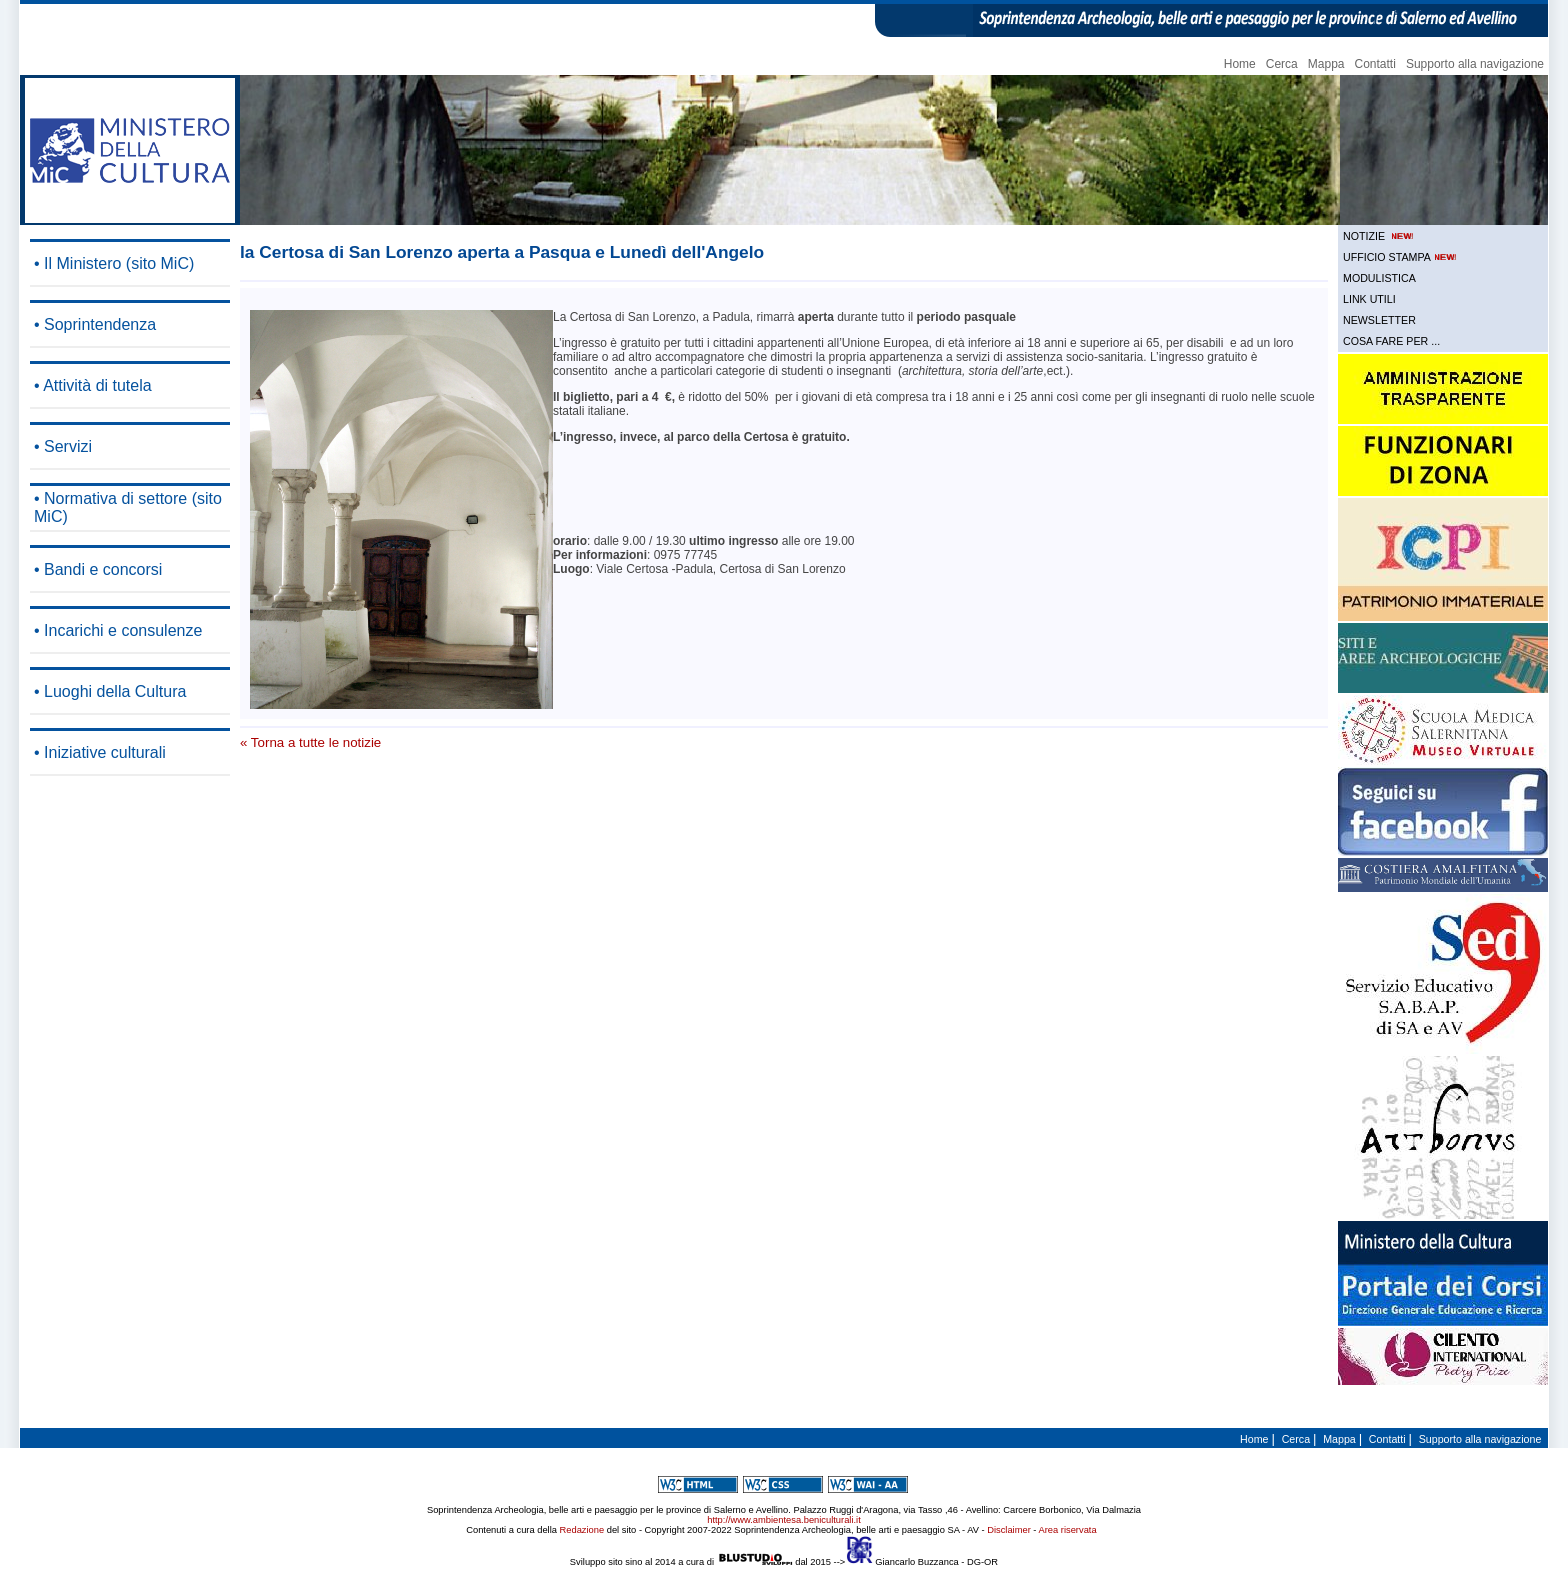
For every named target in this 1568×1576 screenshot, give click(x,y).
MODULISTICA (1379, 278)
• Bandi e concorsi (98, 569)
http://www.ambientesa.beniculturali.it (783, 1520)
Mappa (1326, 64)
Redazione (582, 1530)
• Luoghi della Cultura (110, 691)
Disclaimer (1009, 1530)
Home (1240, 64)
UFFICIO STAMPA (1401, 257)
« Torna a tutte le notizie (310, 742)
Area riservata (1068, 1530)
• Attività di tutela (93, 385)
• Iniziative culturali (100, 752)
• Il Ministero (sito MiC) (114, 263)
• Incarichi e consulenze (118, 630)
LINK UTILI (1369, 299)
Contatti (1375, 64)
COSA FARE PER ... (1391, 341)
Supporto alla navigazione (1475, 64)
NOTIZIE (1379, 236)
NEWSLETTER (1379, 320)
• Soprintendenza (95, 324)
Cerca (1282, 64)
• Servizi (63, 446)
